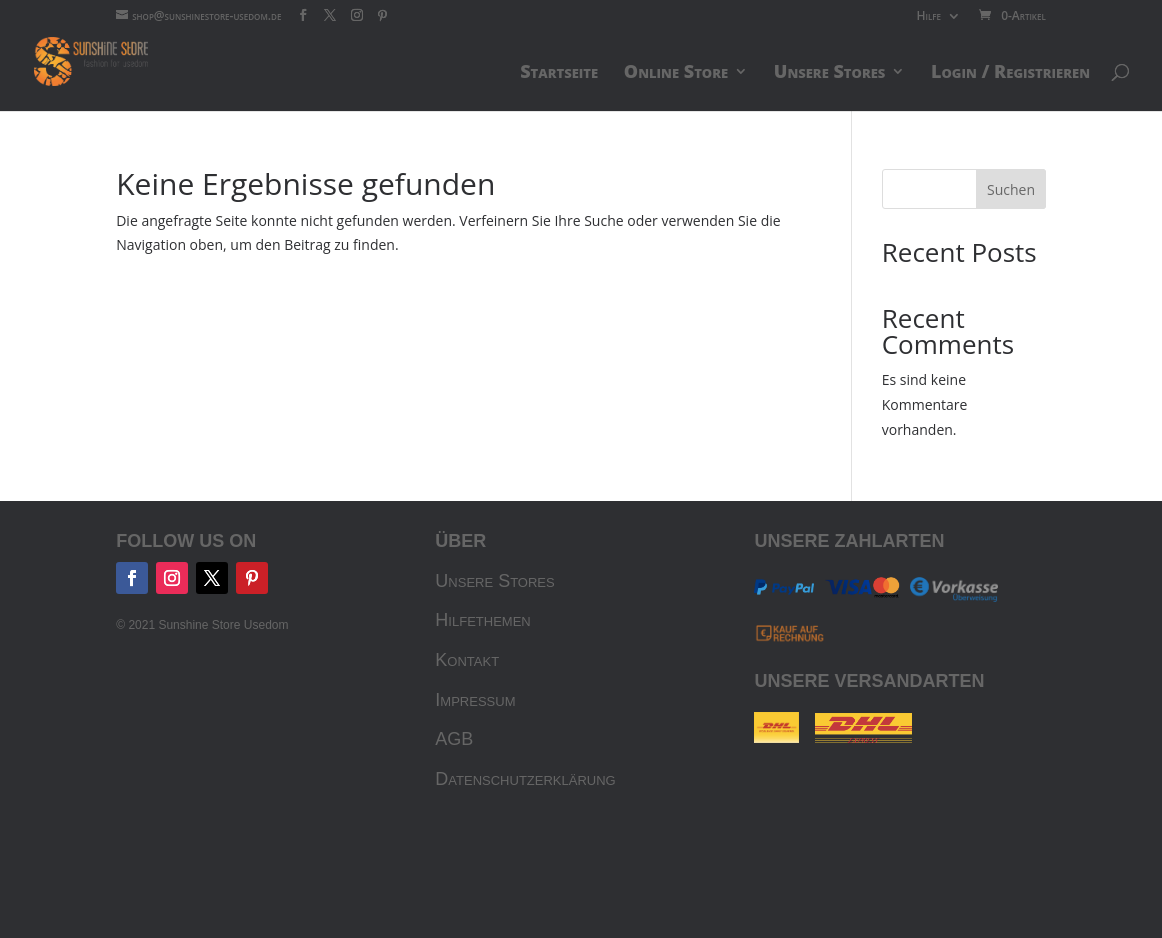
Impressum (475, 700)
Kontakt (467, 660)
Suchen (1011, 189)
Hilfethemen (482, 620)
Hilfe (928, 17)
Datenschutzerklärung (525, 779)
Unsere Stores (494, 581)
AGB (454, 739)
